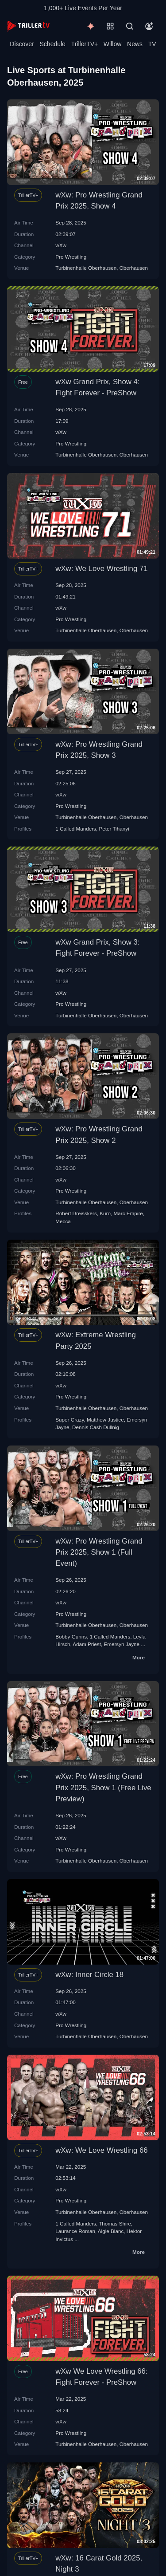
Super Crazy (69, 1419)
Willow (112, 43)
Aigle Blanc (111, 2231)
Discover (22, 43)
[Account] (149, 26)
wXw (60, 245)
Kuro (105, 1213)
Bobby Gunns (71, 1636)
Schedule (53, 43)
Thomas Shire (115, 2223)
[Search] (129, 26)
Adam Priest (87, 1644)
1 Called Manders (75, 828)
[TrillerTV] (28, 26)
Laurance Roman (75, 2231)
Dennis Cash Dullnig (95, 1427)
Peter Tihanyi (114, 828)
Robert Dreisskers (76, 1213)
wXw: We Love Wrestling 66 (101, 2150)
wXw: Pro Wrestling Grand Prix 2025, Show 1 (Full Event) (98, 1552)
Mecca (62, 1221)
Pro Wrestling (70, 257)
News (135, 43)
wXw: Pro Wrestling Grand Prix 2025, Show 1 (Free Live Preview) (103, 1787)
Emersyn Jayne (121, 1644)
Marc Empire (128, 1213)
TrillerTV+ (84, 43)
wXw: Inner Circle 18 (89, 1974)
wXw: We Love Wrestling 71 (101, 568)
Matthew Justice (105, 1419)
